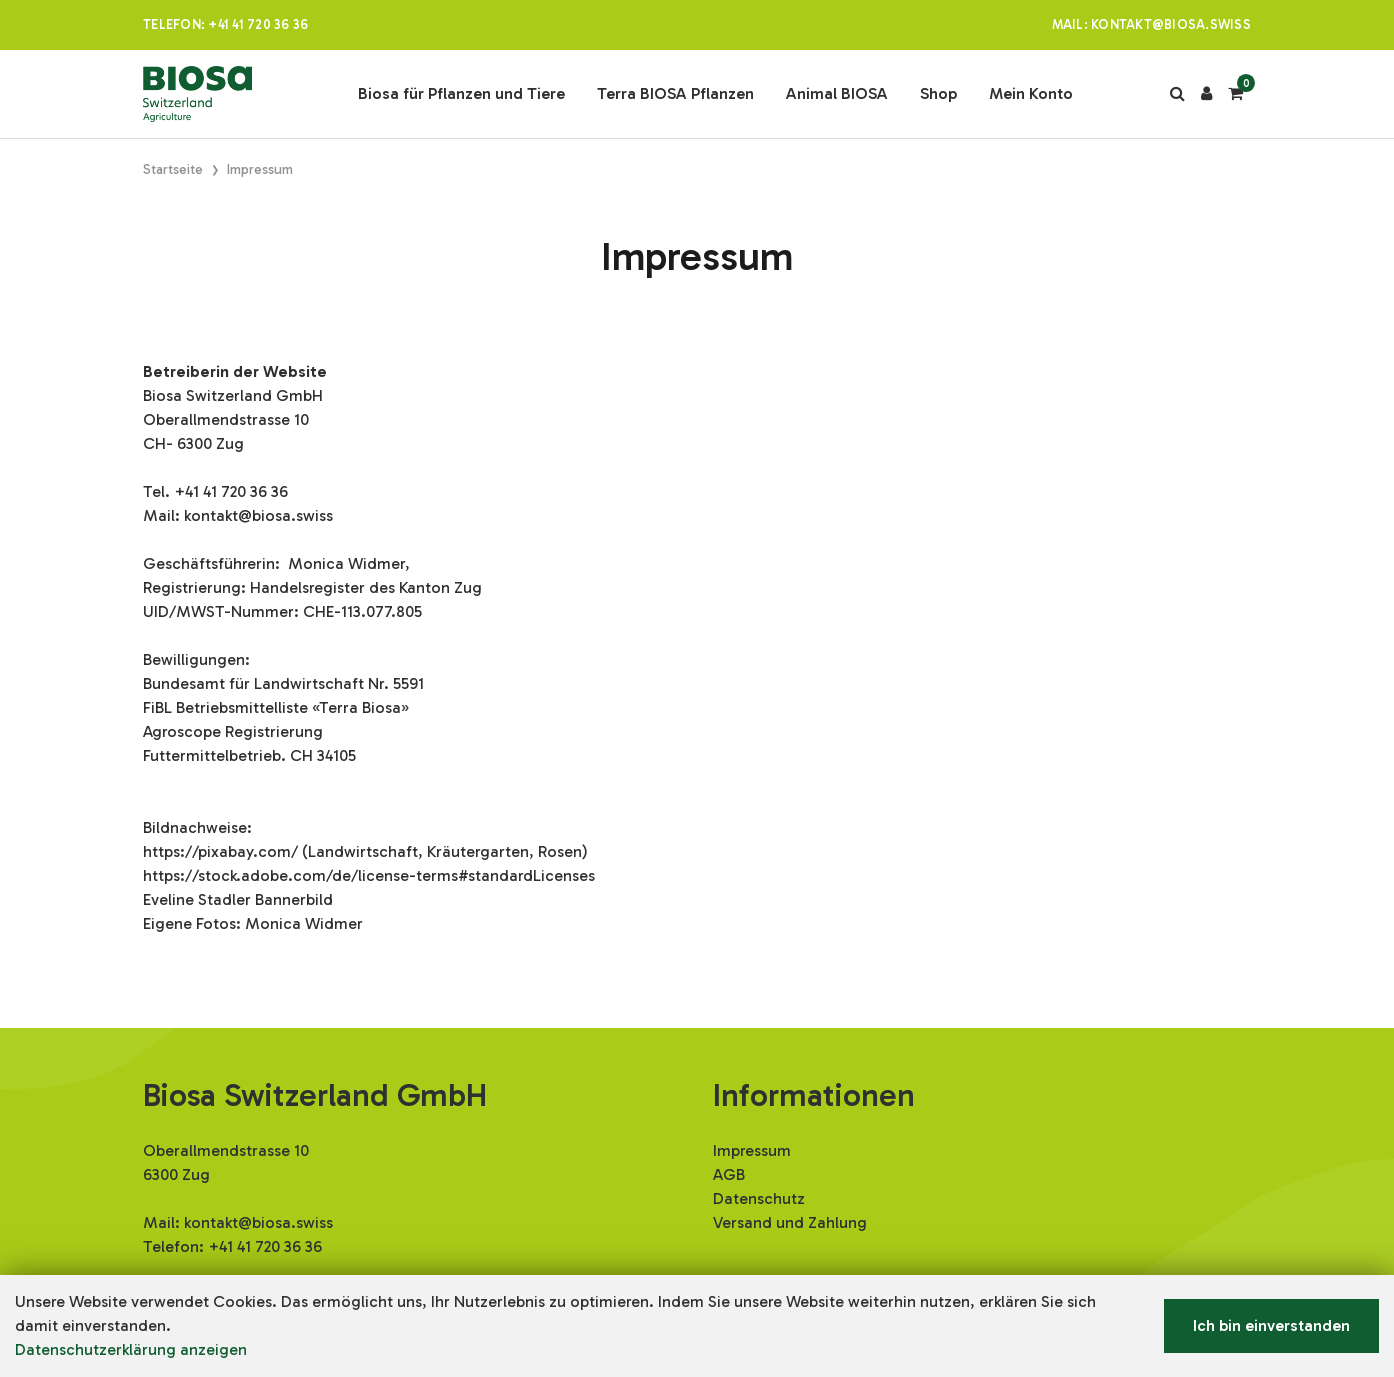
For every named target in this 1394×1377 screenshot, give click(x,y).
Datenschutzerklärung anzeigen (131, 1349)
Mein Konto (1031, 93)
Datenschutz (759, 1198)
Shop (938, 93)
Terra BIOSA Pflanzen (675, 93)
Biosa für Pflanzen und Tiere (461, 93)
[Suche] (1177, 94)
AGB (729, 1174)
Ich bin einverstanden (1271, 1325)
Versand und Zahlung (790, 1222)
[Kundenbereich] (1206, 94)
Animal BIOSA (837, 93)
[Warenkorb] (1235, 94)
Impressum (752, 1150)
